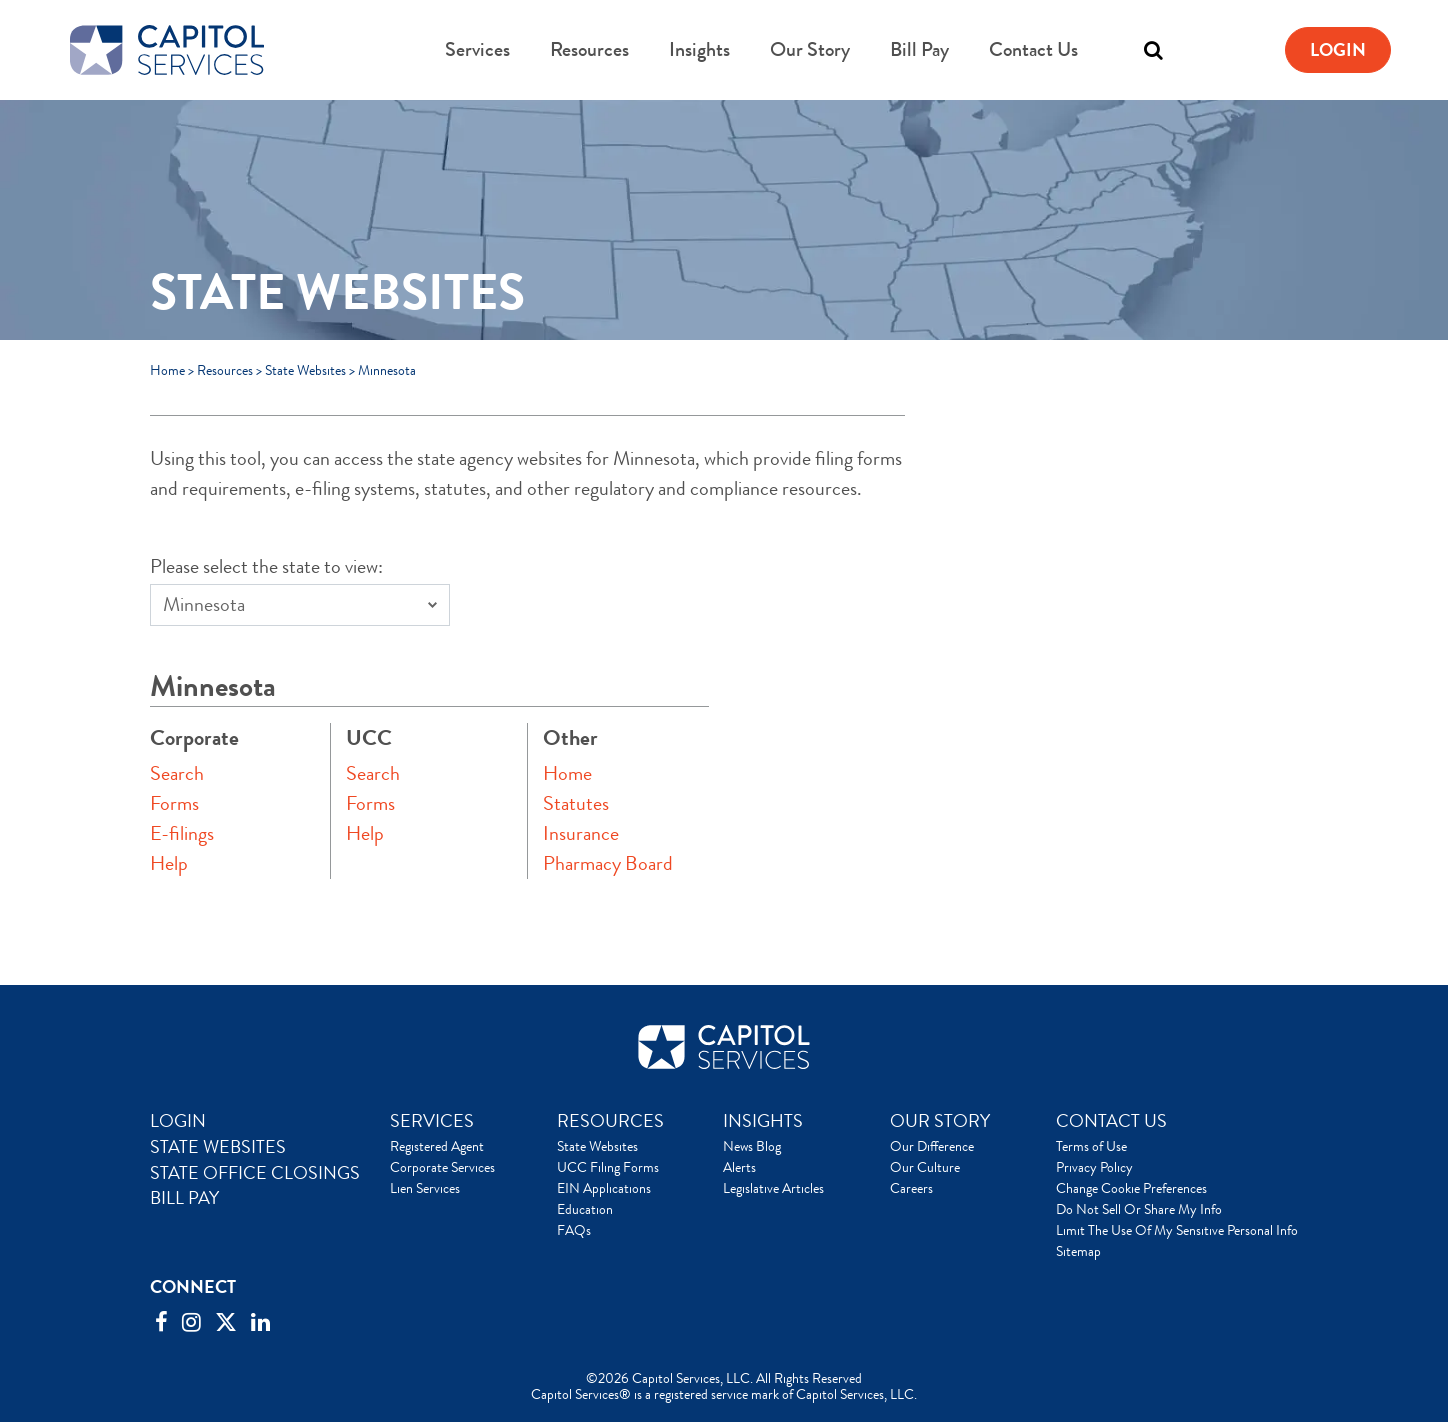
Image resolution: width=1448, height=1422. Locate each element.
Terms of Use (1091, 1146)
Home (167, 370)
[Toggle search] (1153, 50)
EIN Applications (604, 1188)
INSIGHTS (763, 1121)
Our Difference (932, 1146)
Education (585, 1209)
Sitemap (1078, 1251)
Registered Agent (437, 1146)
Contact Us (1033, 49)
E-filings (182, 833)
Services (477, 49)
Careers (911, 1188)
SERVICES (432, 1121)
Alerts (739, 1167)
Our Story (810, 49)
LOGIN (178, 1121)
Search (177, 773)
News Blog (752, 1146)
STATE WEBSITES (218, 1147)
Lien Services (425, 1188)
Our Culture (925, 1167)
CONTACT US (1111, 1121)
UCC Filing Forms (608, 1167)
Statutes (576, 803)
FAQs (574, 1230)
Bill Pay (919, 49)
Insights (699, 49)
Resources (589, 49)
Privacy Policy (1094, 1167)
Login (1338, 50)
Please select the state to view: (266, 566)
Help (169, 863)
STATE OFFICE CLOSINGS (255, 1173)
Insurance (581, 833)
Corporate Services (442, 1167)
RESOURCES (610, 1121)
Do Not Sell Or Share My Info (1139, 1209)
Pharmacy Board (608, 863)
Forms (174, 803)
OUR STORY (940, 1121)
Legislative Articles (773, 1188)
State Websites (305, 370)
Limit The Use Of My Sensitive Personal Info (1177, 1230)
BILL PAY (184, 1198)
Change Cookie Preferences (1131, 1188)
